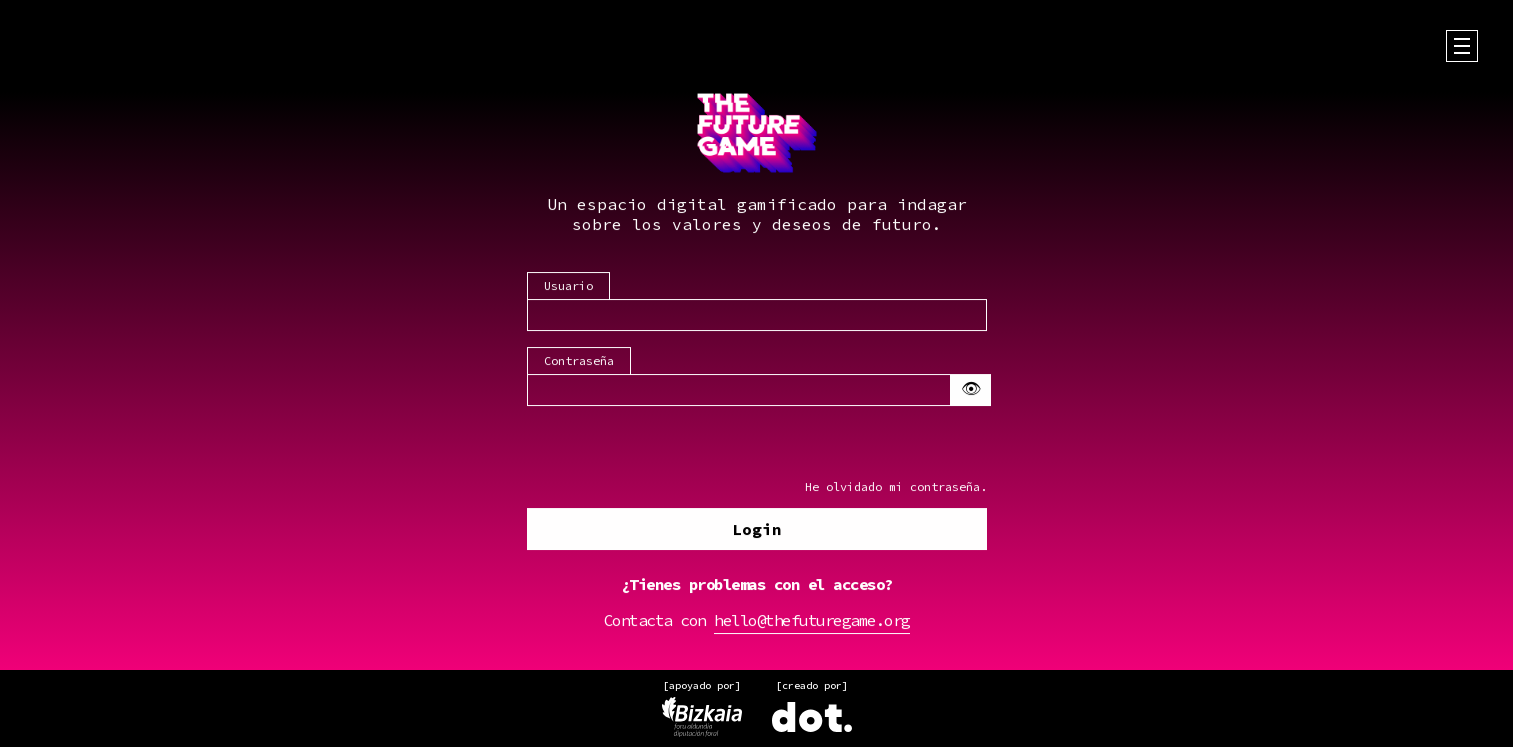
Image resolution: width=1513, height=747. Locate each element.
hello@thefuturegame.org (812, 621)
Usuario (568, 286)
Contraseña (579, 361)
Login (757, 530)
